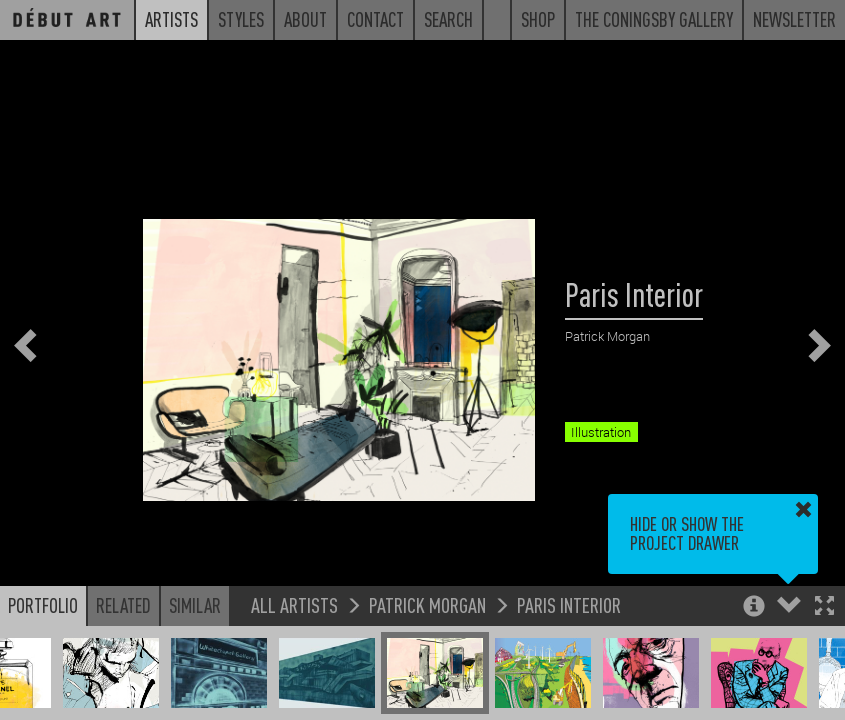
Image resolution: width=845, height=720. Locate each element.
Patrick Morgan (427, 604)
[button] (824, 607)
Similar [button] (195, 605)
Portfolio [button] (43, 605)
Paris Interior (569, 604)
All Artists (294, 604)
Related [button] (123, 605)
